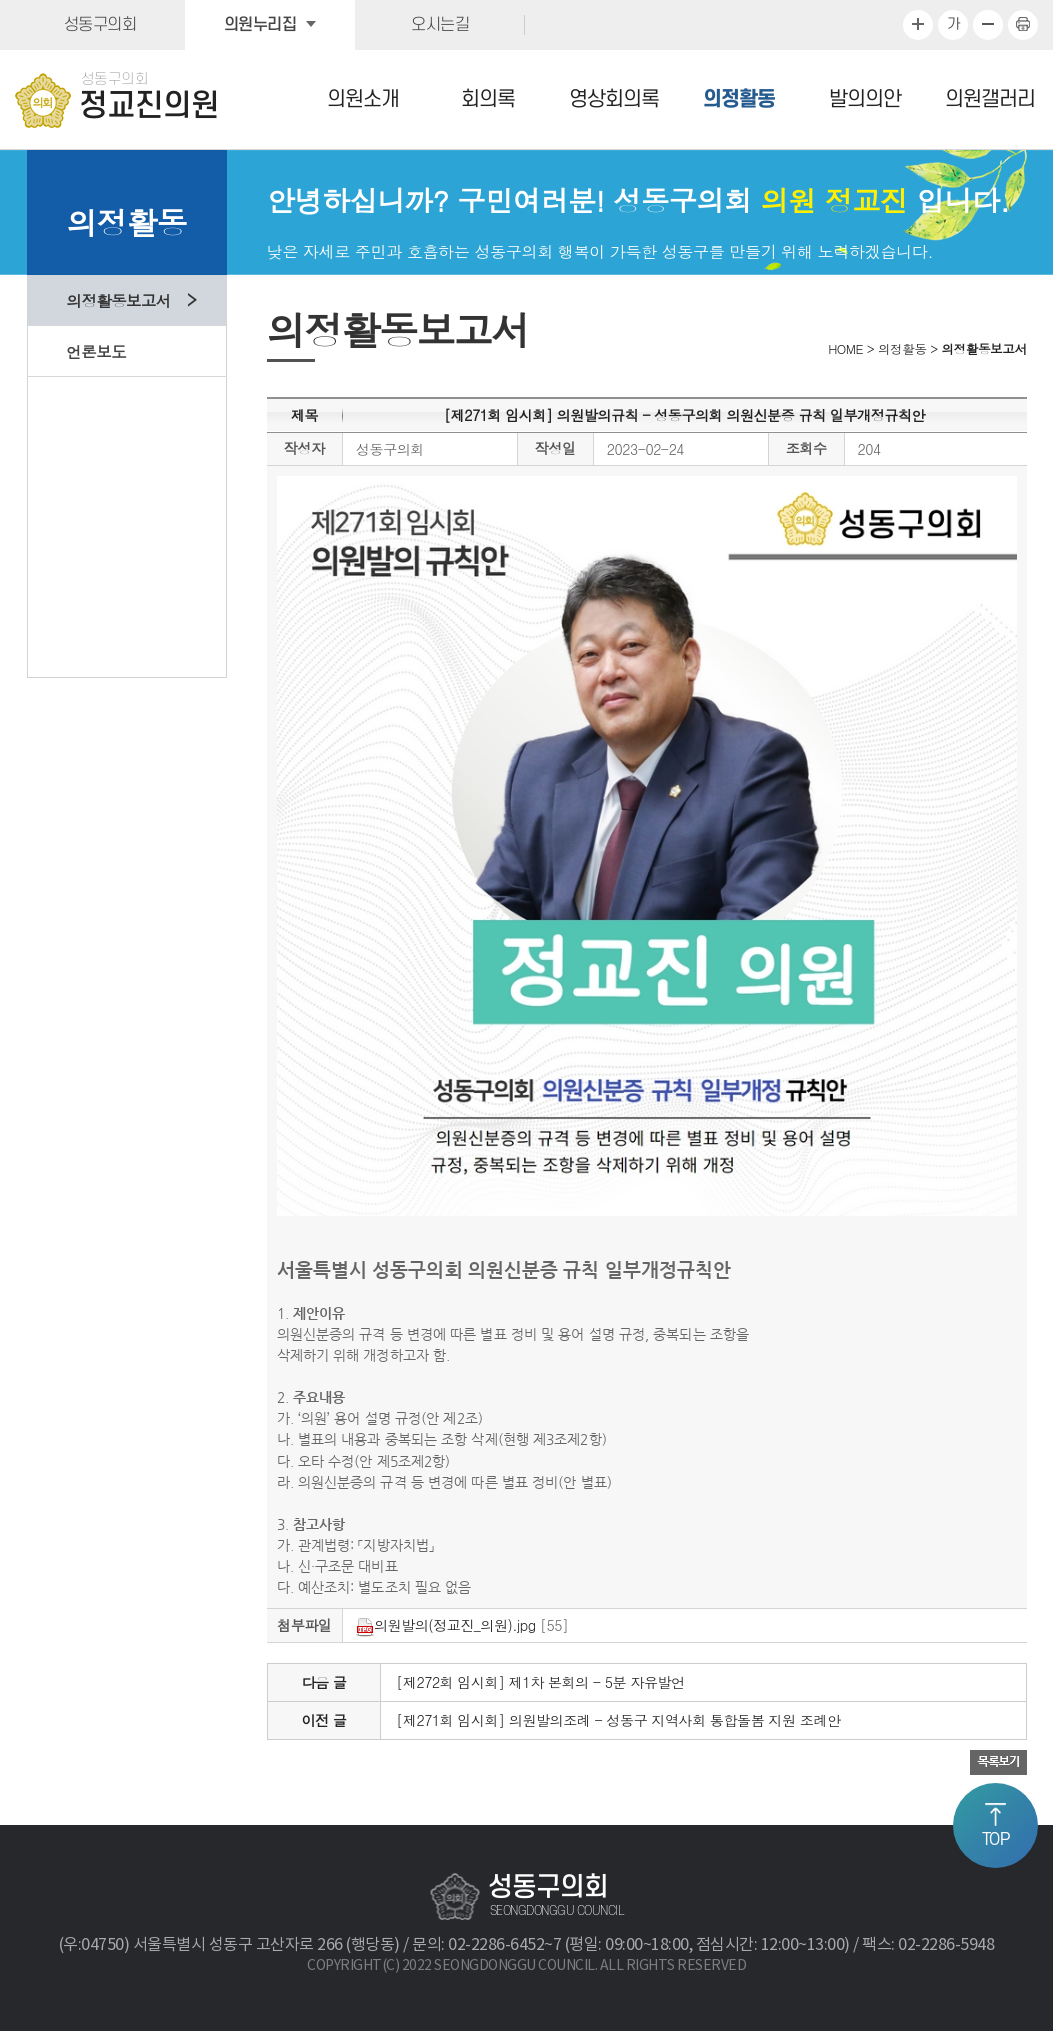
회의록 (488, 99)
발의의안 (865, 99)
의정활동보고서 (118, 300)
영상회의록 (614, 99)
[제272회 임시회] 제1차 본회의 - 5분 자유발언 (540, 1682)
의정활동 (739, 99)
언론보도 (96, 351)
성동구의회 (100, 25)
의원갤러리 (990, 99)
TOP (996, 1840)
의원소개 (363, 99)
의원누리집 (260, 25)
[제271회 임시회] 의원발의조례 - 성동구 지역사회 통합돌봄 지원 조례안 (618, 1720)
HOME (845, 349)
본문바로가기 (0, 0)
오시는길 (440, 25)
